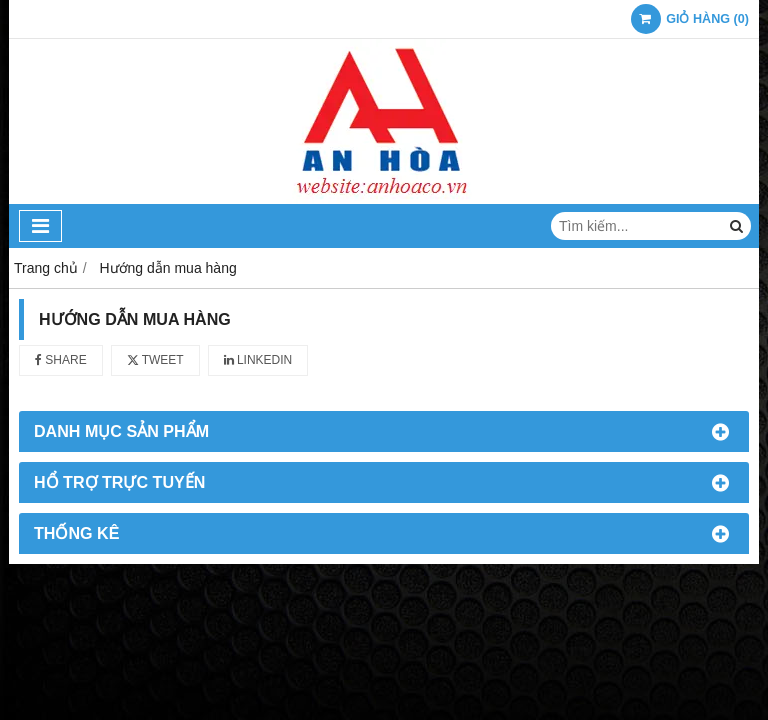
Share (61, 360)
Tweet (155, 360)
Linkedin (258, 360)
